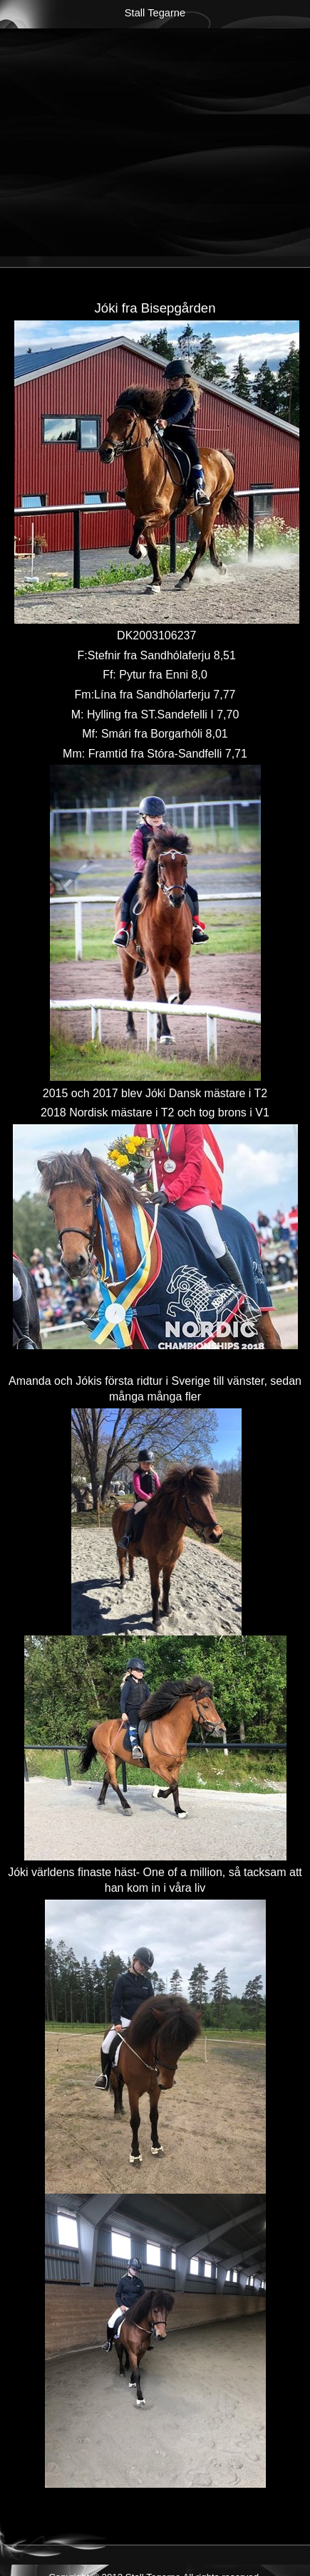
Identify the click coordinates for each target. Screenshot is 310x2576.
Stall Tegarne (155, 13)
